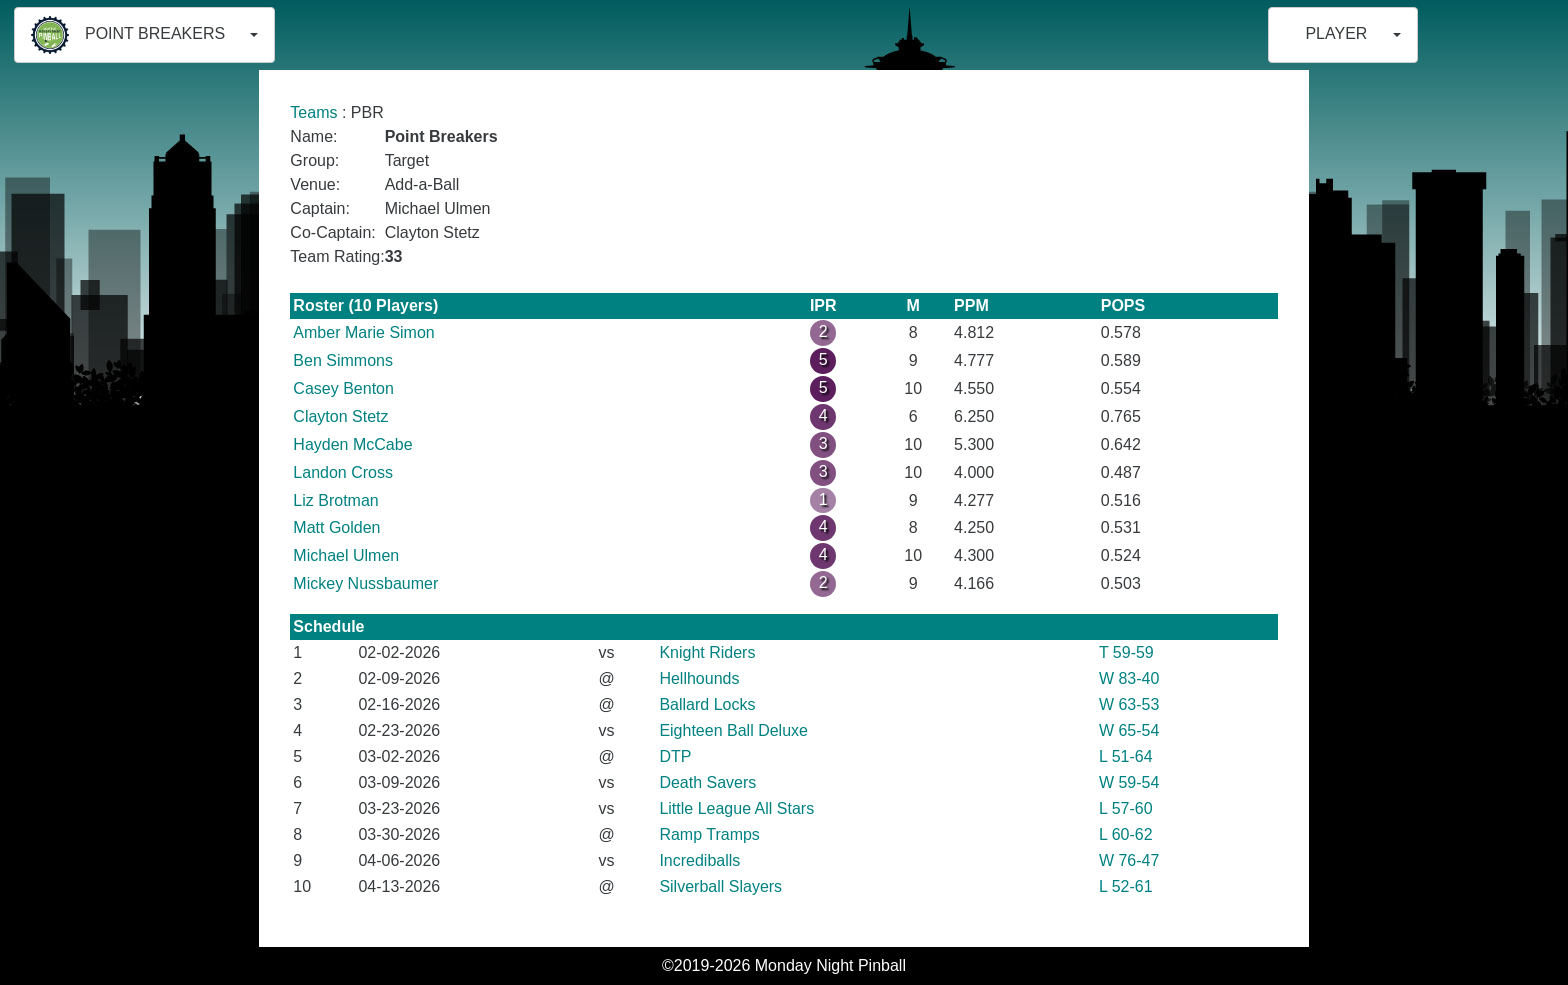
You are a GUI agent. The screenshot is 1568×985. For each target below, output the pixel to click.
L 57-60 (1126, 808)
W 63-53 (1129, 704)
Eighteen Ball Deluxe (733, 730)
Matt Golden (336, 527)
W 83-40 (1129, 678)
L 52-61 (1126, 886)
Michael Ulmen (346, 555)
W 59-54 (1129, 782)
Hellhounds (699, 678)
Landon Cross (343, 472)
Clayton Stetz (340, 416)
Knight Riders (707, 652)
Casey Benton (343, 388)
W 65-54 (1129, 730)
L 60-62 (1126, 834)
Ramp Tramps (709, 834)
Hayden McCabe (352, 444)
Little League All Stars (736, 808)
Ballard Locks (707, 704)
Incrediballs (699, 860)
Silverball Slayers (720, 886)
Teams (313, 112)
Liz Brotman (335, 500)
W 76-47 (1129, 860)
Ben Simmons (343, 360)
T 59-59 (1126, 652)
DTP (675, 756)
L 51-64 (1126, 756)
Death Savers (707, 782)
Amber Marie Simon (363, 332)
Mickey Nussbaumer (365, 583)
